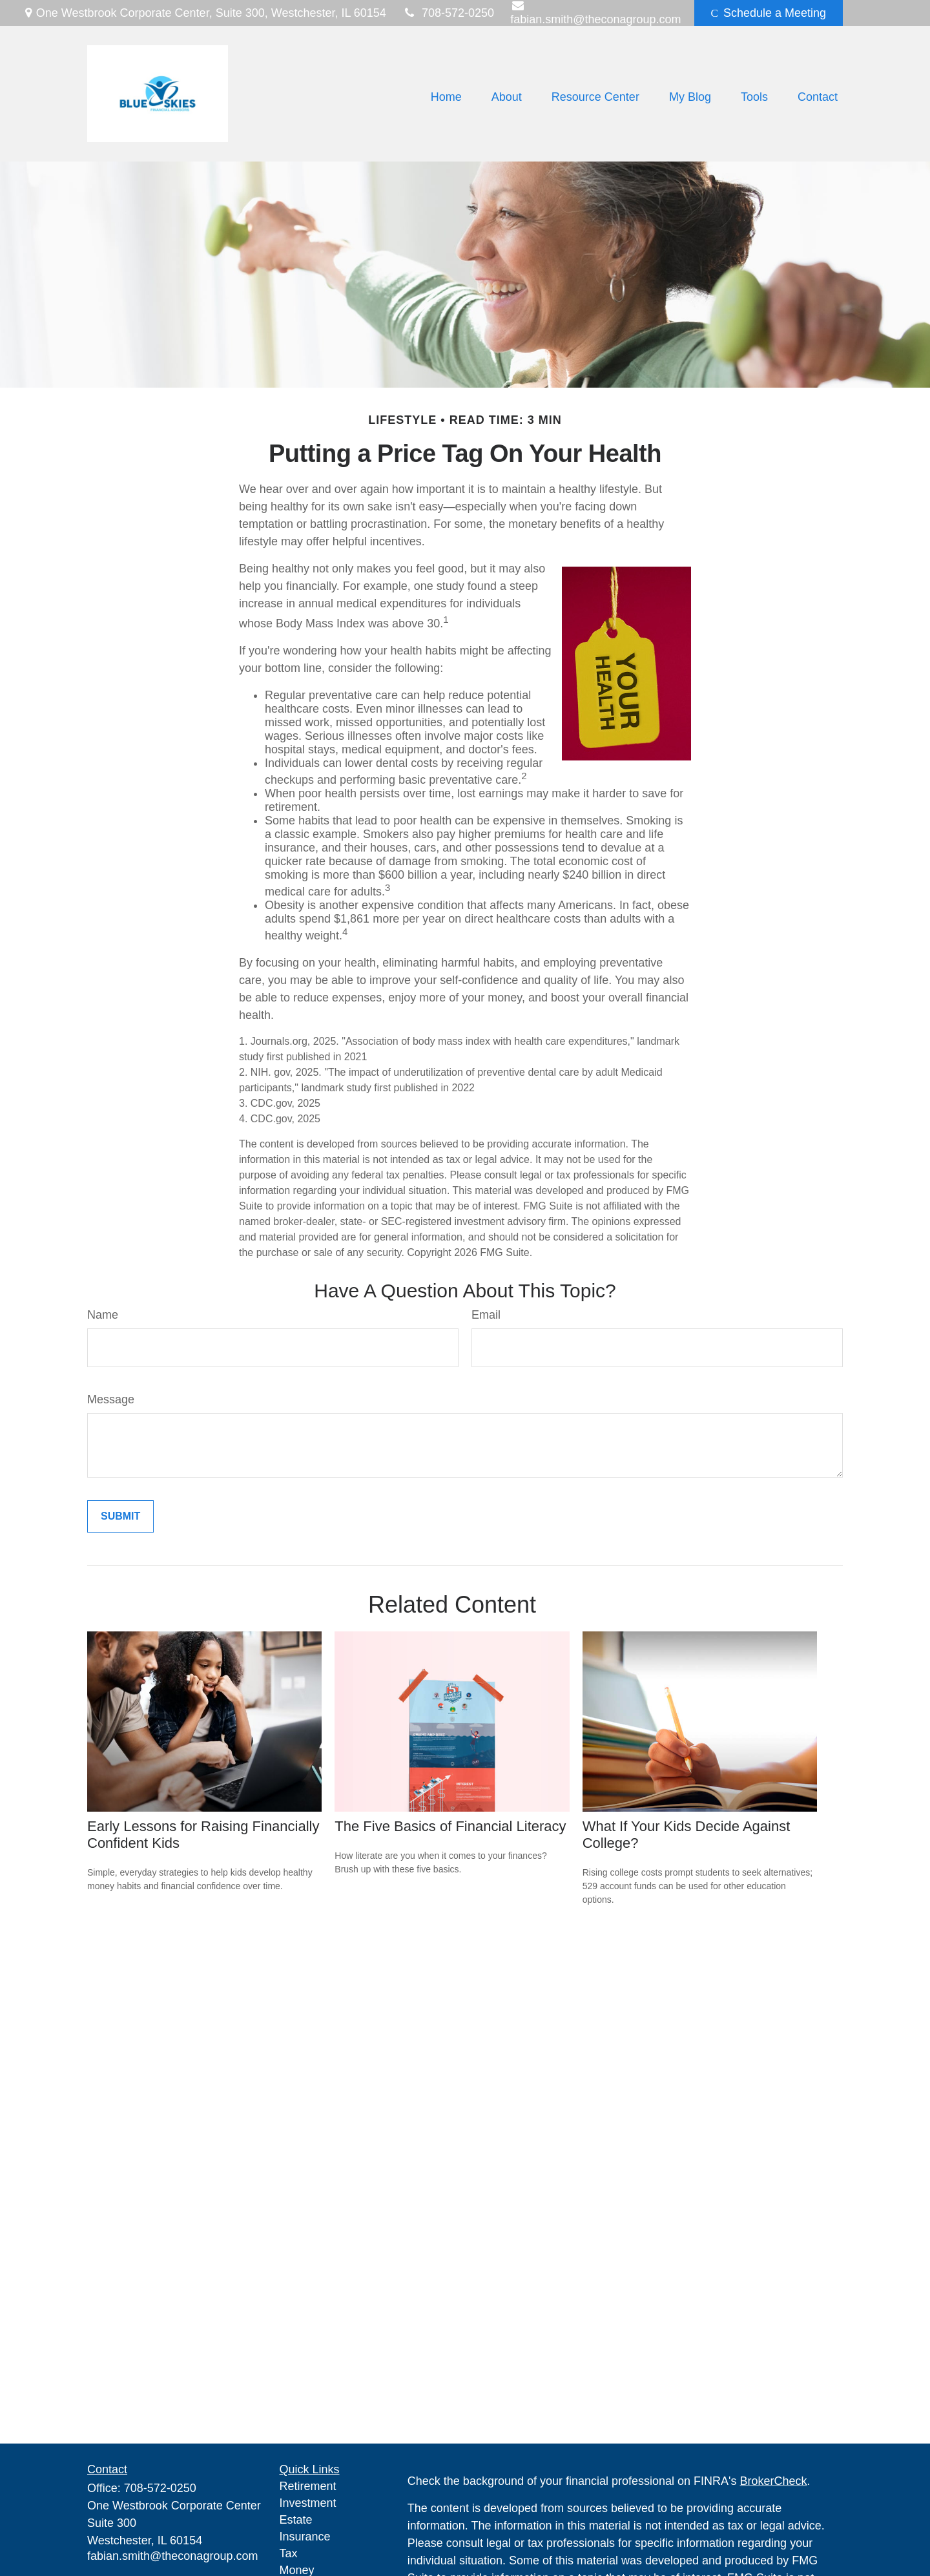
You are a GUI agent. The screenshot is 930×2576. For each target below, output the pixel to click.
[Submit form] (120, 1516)
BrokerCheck (773, 2481)
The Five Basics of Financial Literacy (450, 1826)
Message (110, 1399)
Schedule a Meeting (768, 12)
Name (102, 1314)
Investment (308, 2503)
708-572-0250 (448, 12)
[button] (446, 97)
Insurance (305, 2536)
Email (486, 1314)
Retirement (308, 2486)
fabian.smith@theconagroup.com (172, 2556)
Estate (296, 2519)
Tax (289, 2553)
